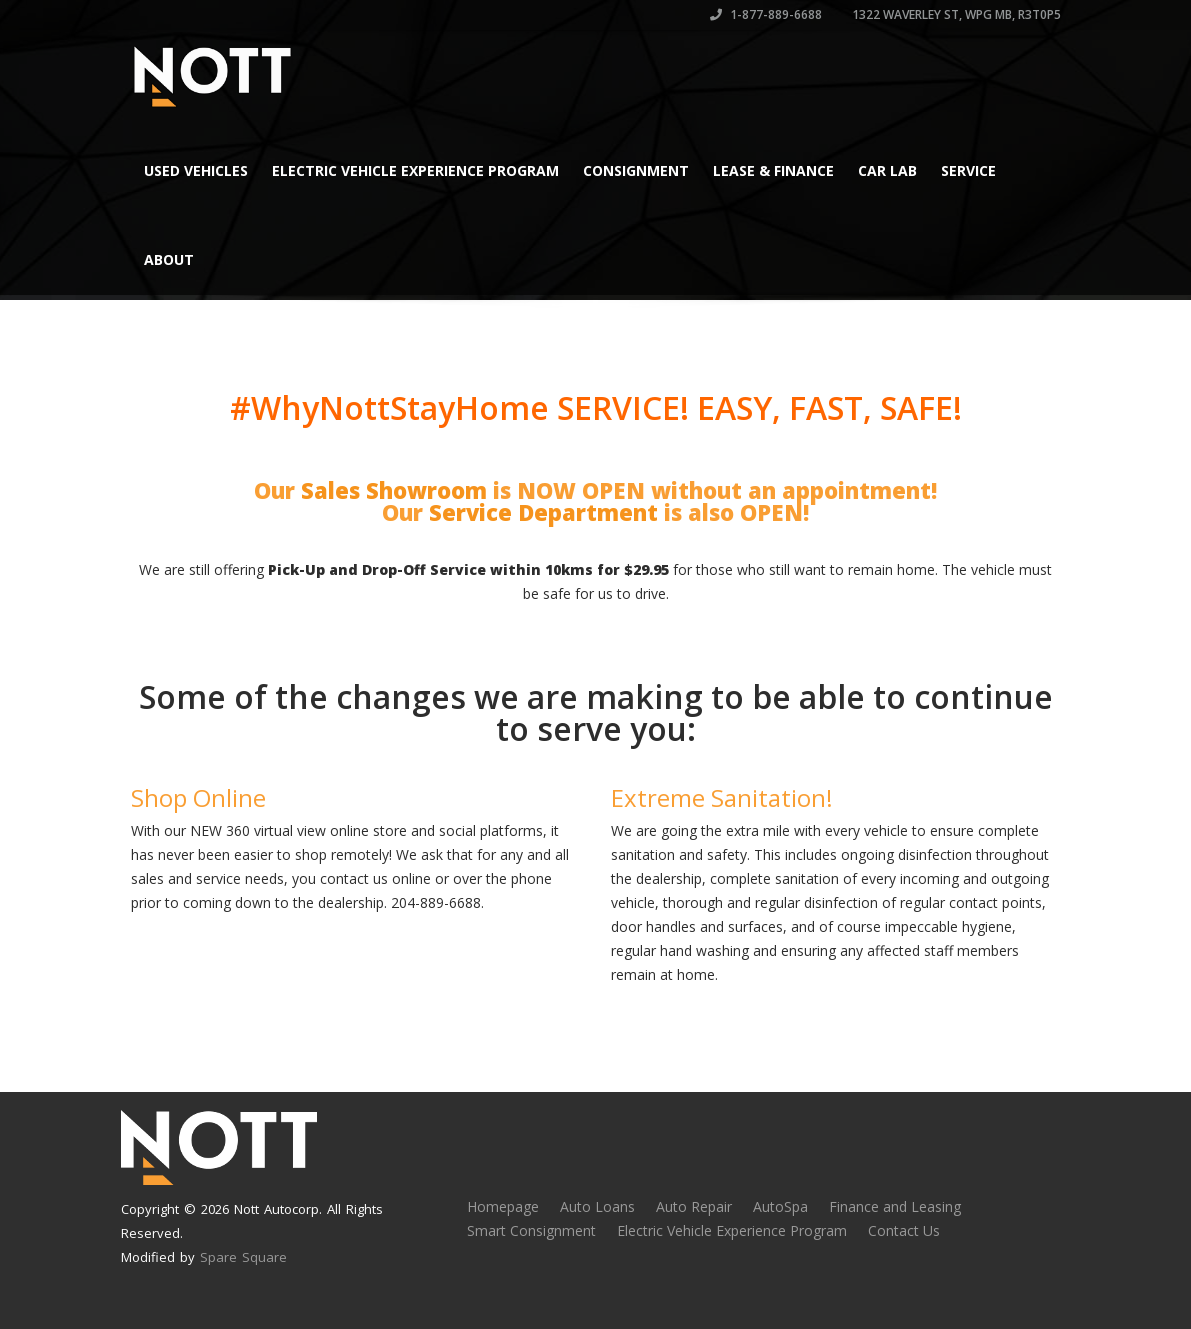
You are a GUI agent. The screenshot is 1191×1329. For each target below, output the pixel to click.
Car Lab (887, 170)
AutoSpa (780, 1206)
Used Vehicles (196, 170)
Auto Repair (694, 1206)
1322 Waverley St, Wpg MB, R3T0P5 (955, 14)
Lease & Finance (773, 170)
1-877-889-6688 (766, 14)
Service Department (543, 512)
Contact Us (904, 1230)
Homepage (503, 1206)
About (169, 259)
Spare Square (243, 1257)
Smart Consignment (531, 1230)
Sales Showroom (394, 490)
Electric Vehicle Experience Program (415, 170)
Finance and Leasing (895, 1206)
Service (968, 170)
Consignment (636, 170)
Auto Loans (597, 1206)
